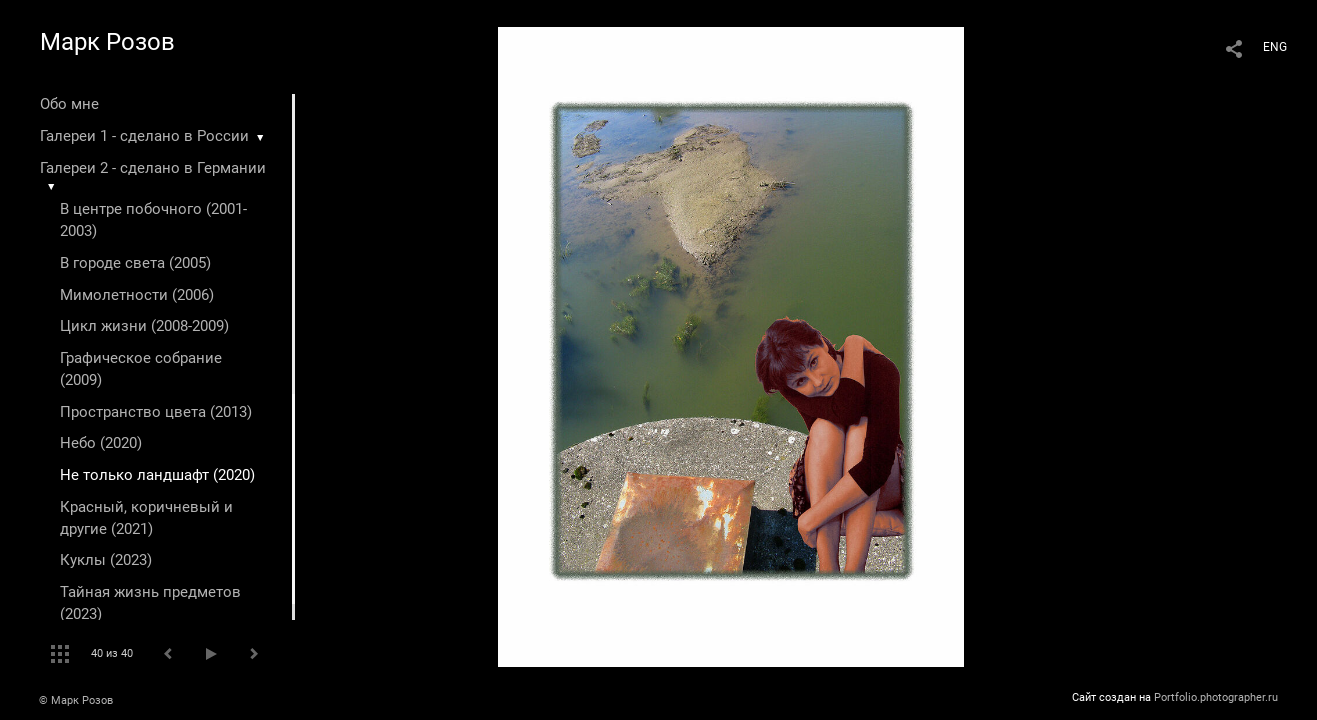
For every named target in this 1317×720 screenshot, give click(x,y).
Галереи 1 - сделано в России (144, 136)
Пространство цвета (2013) (156, 412)
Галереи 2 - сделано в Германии (153, 168)
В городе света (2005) (135, 263)
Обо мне (69, 104)
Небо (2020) (101, 443)
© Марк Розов (76, 700)
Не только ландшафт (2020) (157, 475)
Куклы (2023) (106, 560)
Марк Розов (107, 42)
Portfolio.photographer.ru (1216, 697)
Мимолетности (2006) (137, 295)
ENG (1275, 47)
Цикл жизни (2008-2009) (144, 326)
